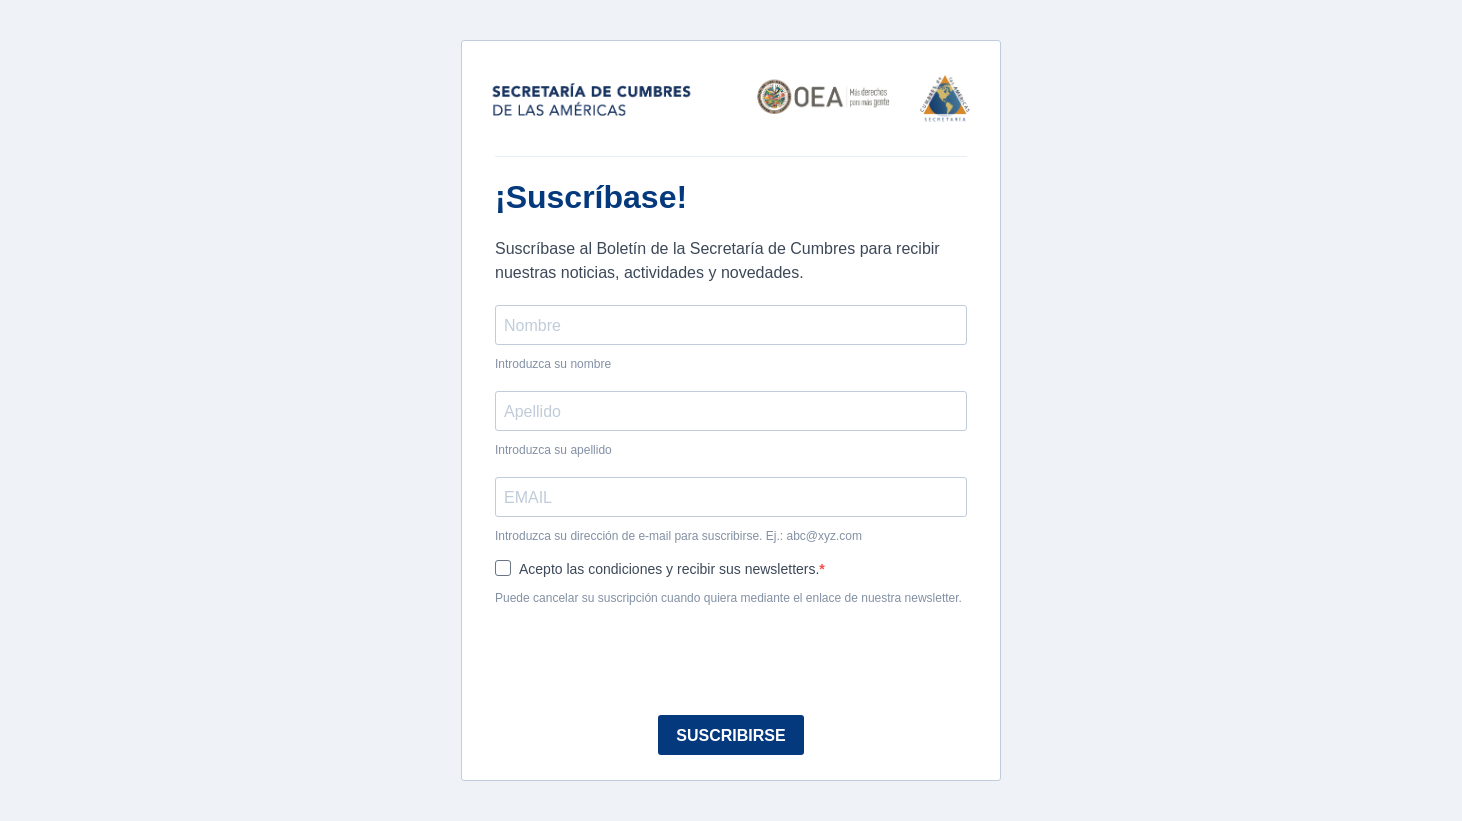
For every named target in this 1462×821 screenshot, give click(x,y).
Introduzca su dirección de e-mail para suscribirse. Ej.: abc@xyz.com (678, 536)
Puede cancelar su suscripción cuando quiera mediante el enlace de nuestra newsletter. (728, 598)
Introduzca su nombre (553, 364)
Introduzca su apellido (553, 450)
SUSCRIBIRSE (730, 735)
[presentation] (647, 660)
